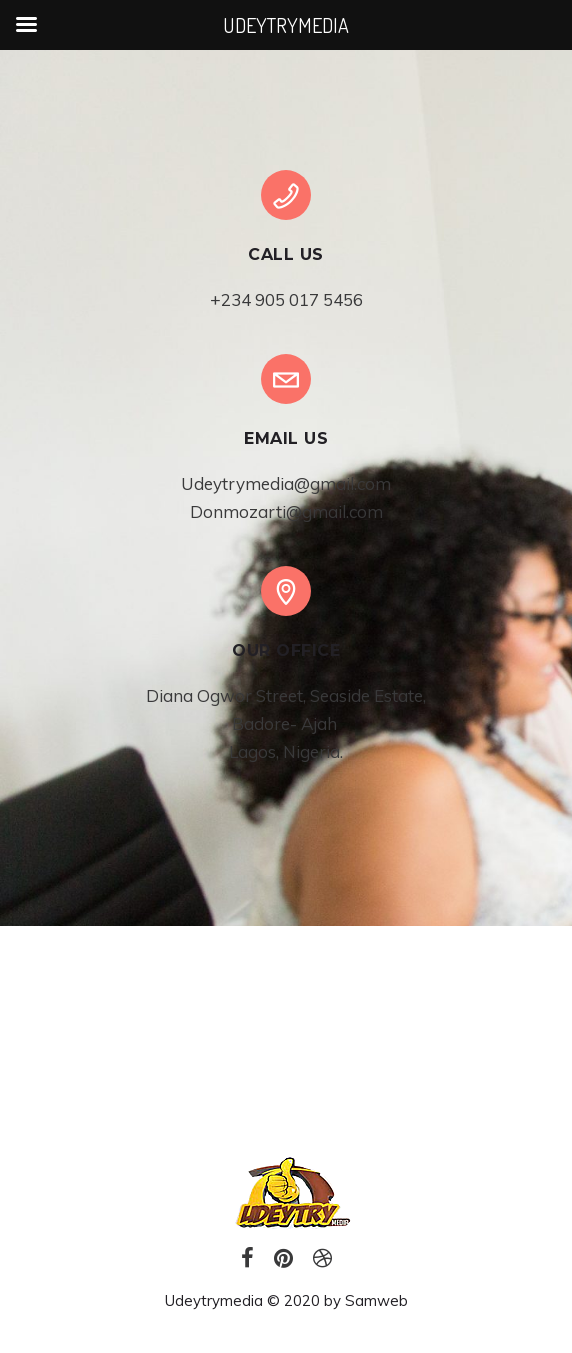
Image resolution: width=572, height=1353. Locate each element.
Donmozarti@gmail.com (286, 511)
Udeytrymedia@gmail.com (286, 483)
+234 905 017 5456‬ (286, 299)
